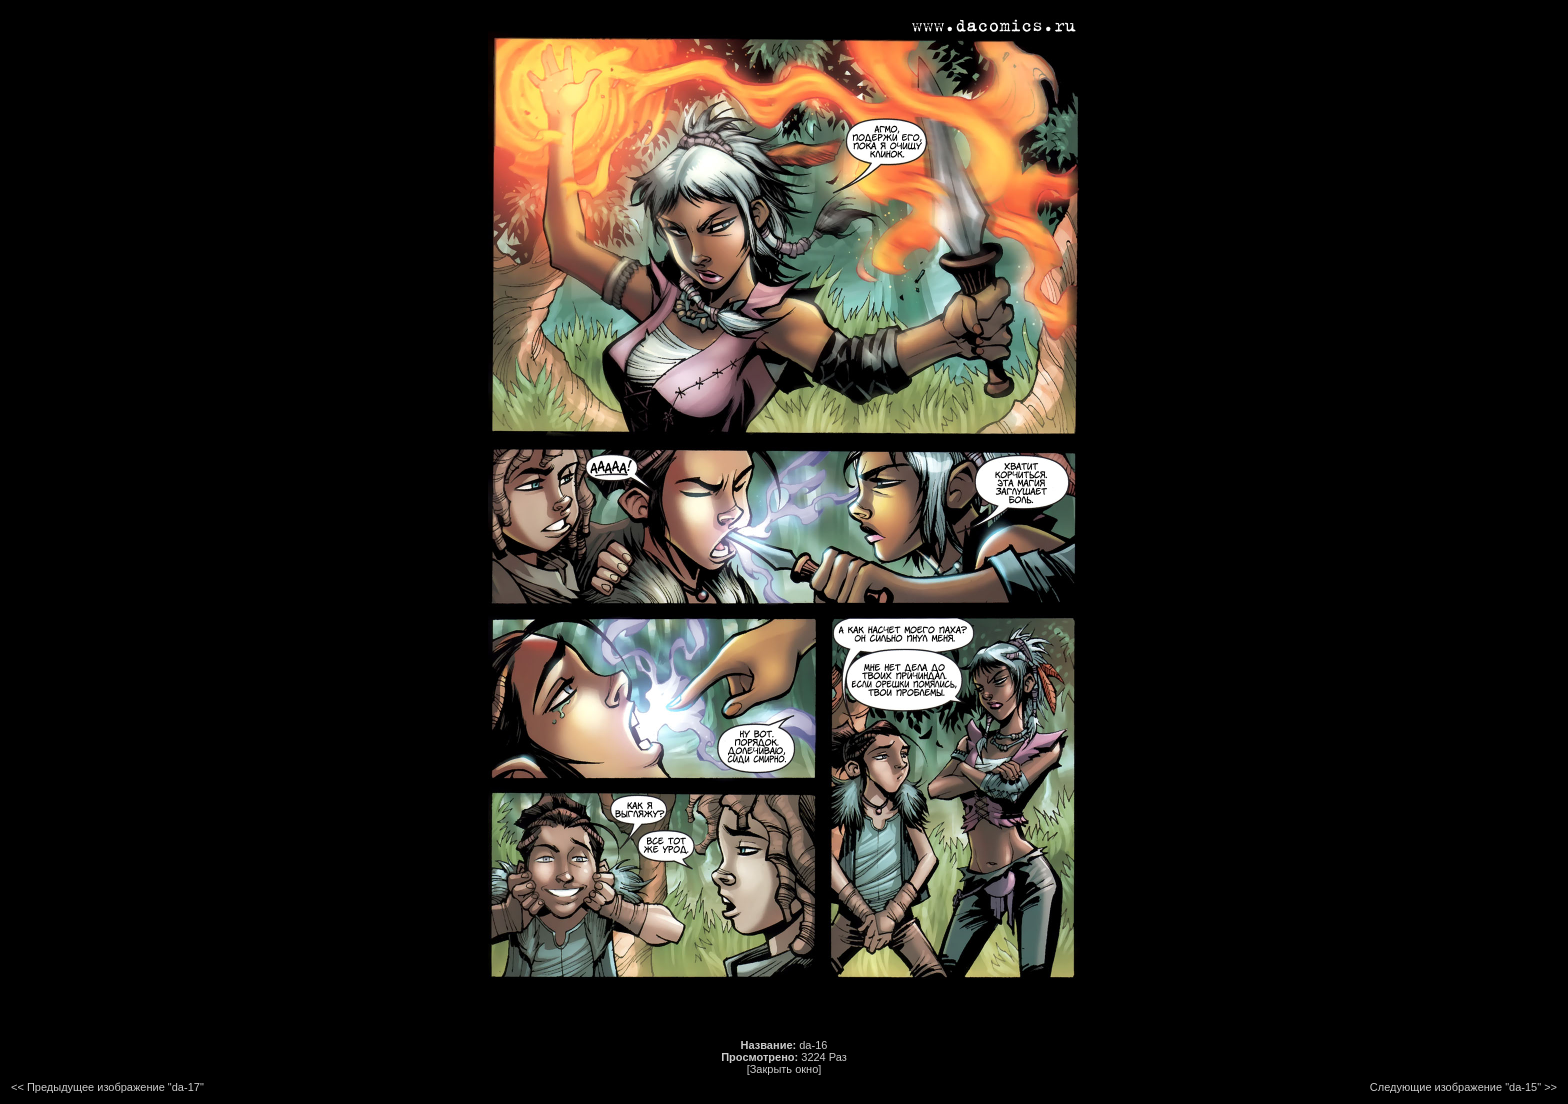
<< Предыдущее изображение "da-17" (107, 1087)
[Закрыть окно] (784, 1069)
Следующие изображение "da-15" (1455, 1087)
